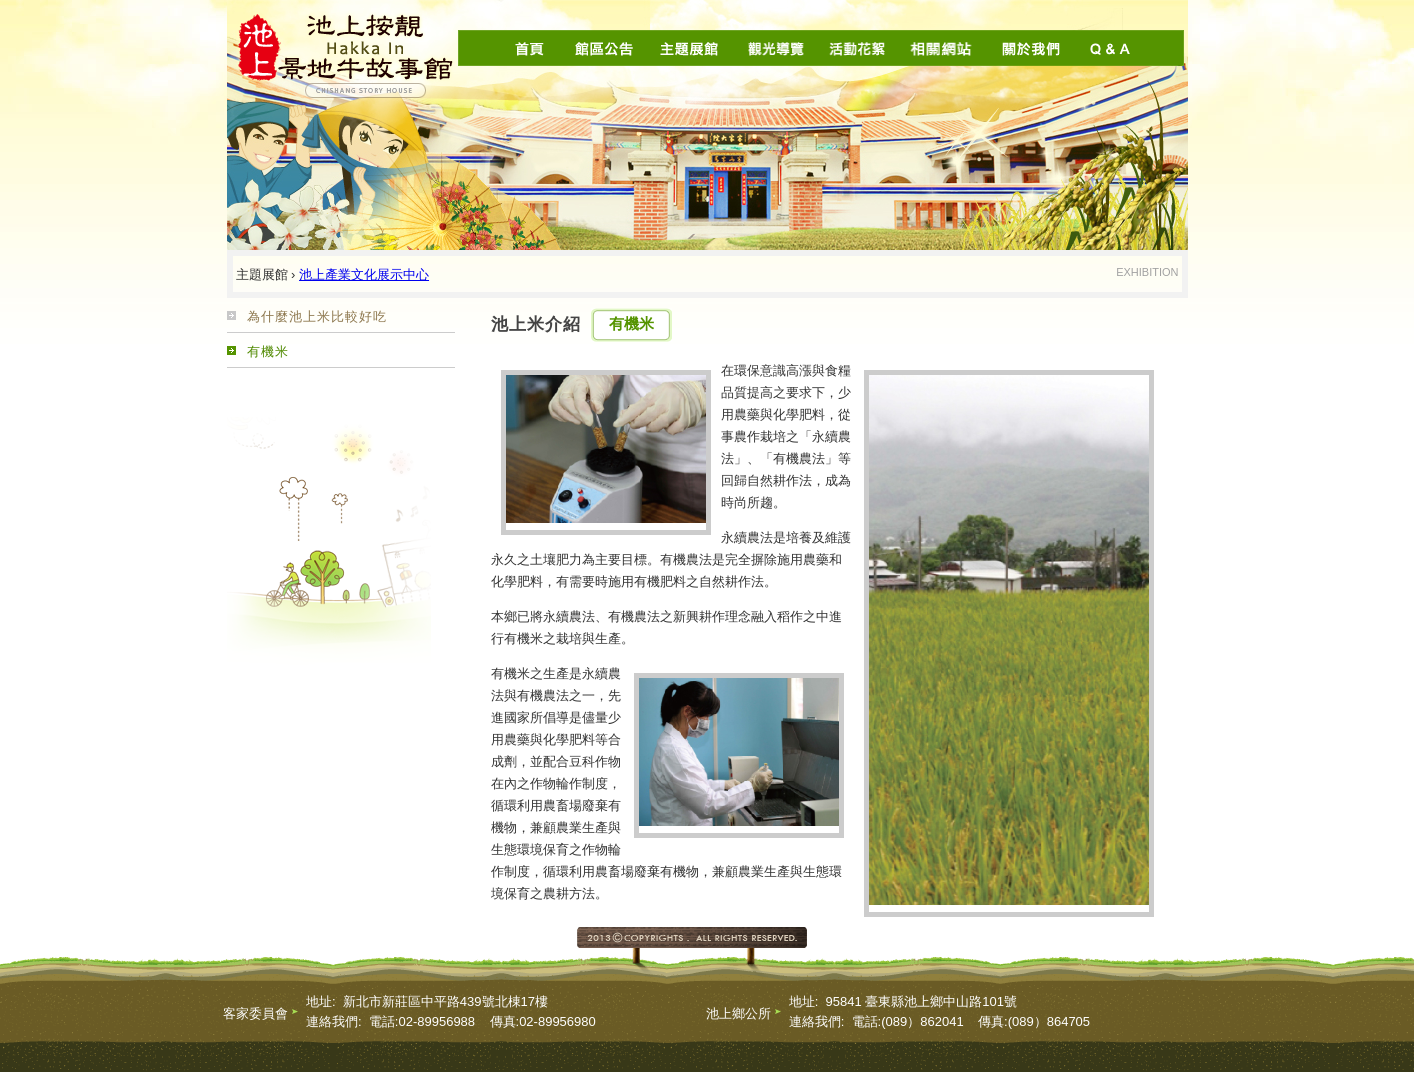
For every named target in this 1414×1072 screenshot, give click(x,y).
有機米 (268, 351)
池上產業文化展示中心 (364, 274)
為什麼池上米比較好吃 (317, 316)
